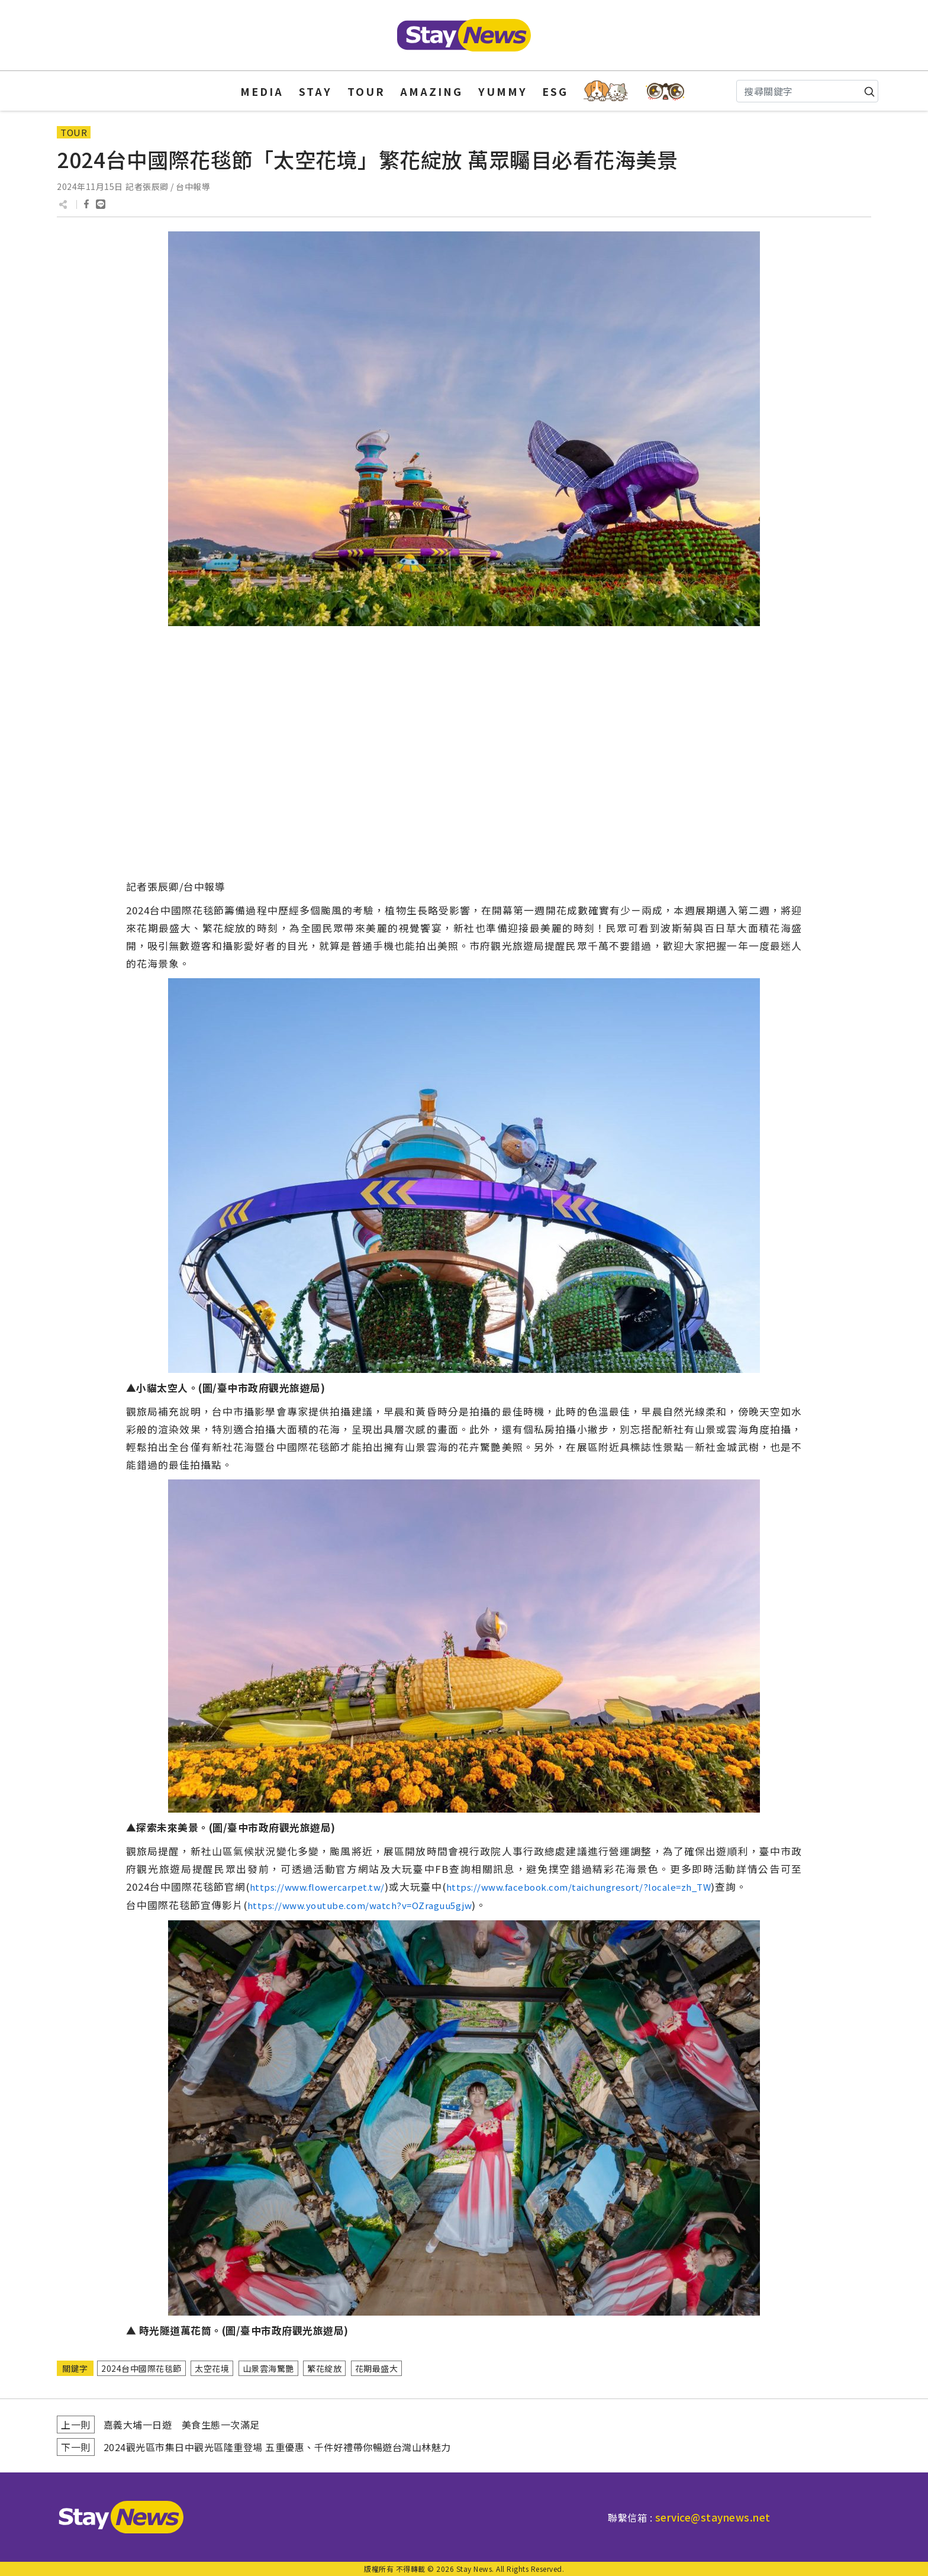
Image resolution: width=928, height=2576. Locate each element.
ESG (555, 91)
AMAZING (431, 91)
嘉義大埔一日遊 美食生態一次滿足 (182, 2424)
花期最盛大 (376, 2368)
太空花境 (212, 2368)
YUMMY (502, 91)
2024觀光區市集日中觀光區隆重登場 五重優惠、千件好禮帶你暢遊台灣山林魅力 (277, 2447)
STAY (315, 91)
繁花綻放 (324, 2368)
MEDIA (261, 91)
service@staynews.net (713, 2517)
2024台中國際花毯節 (141, 2368)
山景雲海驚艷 (268, 2368)
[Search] (807, 91)
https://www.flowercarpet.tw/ (317, 1887)
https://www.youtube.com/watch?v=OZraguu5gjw (359, 1905)
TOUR (366, 91)
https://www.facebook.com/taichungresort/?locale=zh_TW (578, 1887)
